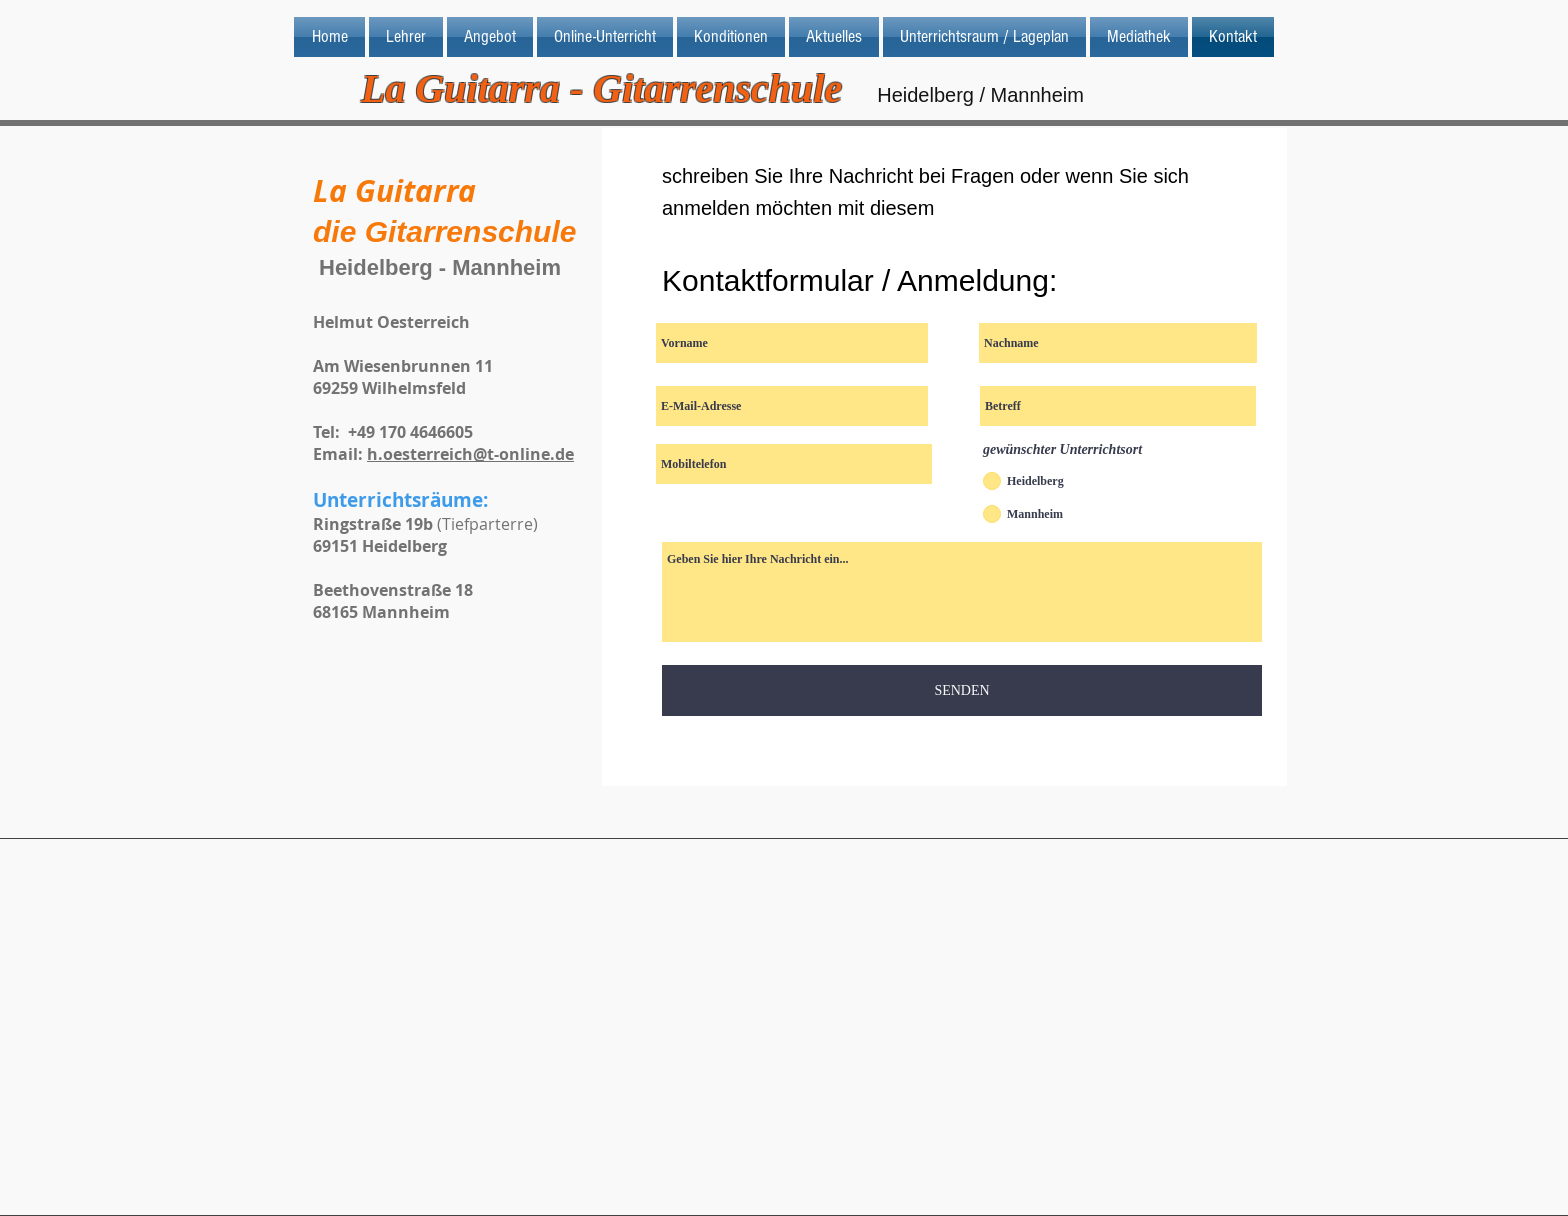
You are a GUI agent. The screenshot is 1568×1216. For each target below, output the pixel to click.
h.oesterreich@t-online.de (470, 454)
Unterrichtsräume (398, 500)
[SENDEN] (962, 690)
